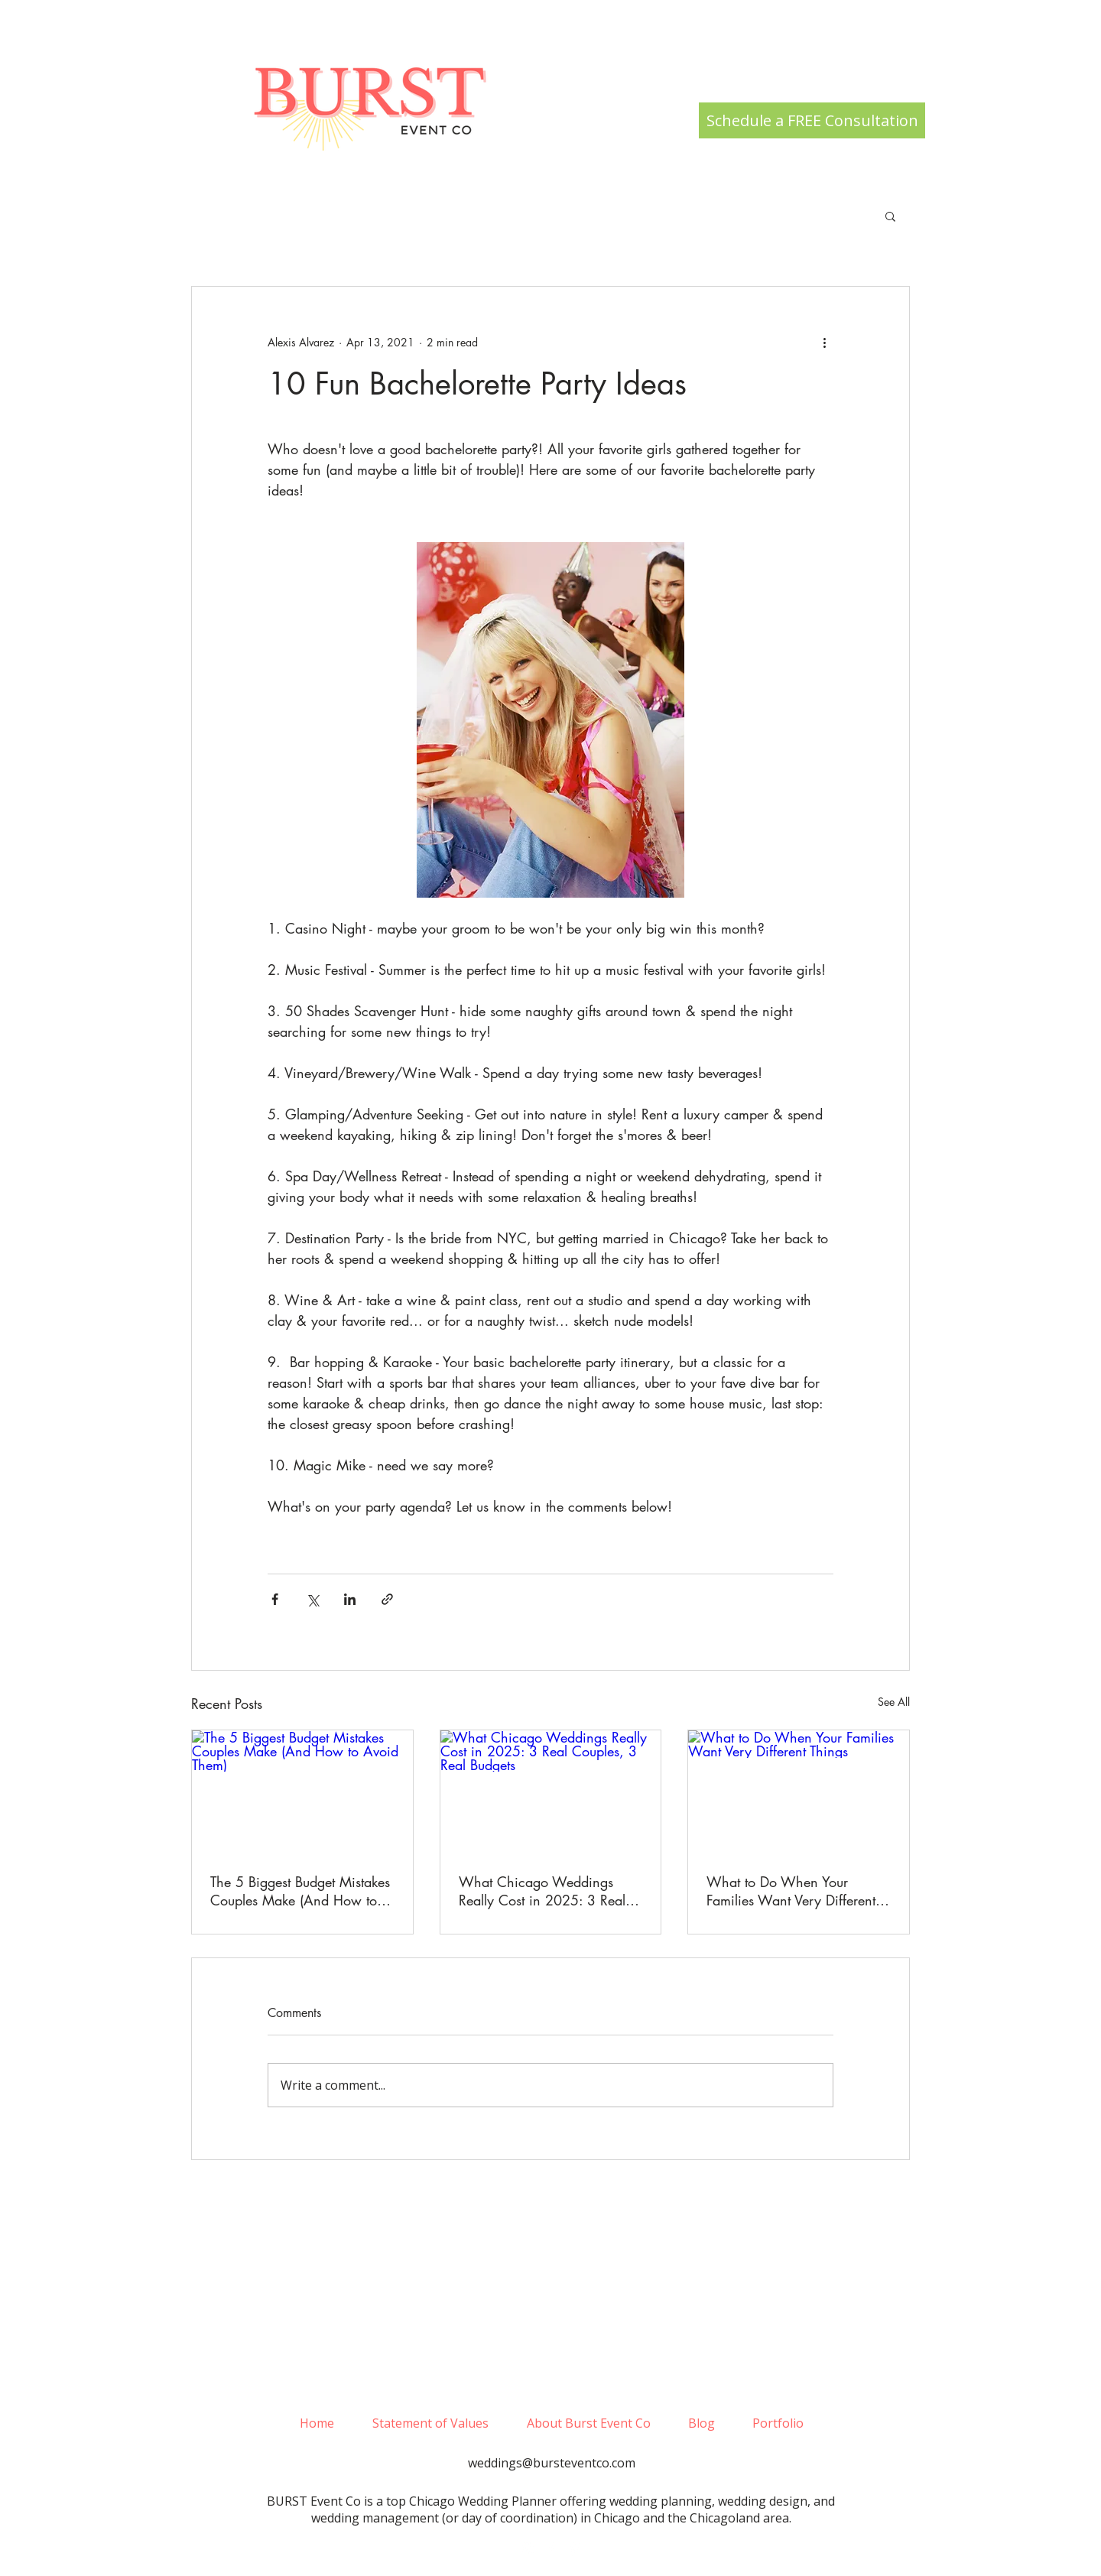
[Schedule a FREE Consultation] (812, 120)
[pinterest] (574, 2548)
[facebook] (551, 2548)
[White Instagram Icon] (528, 2548)
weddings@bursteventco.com (551, 2462)
